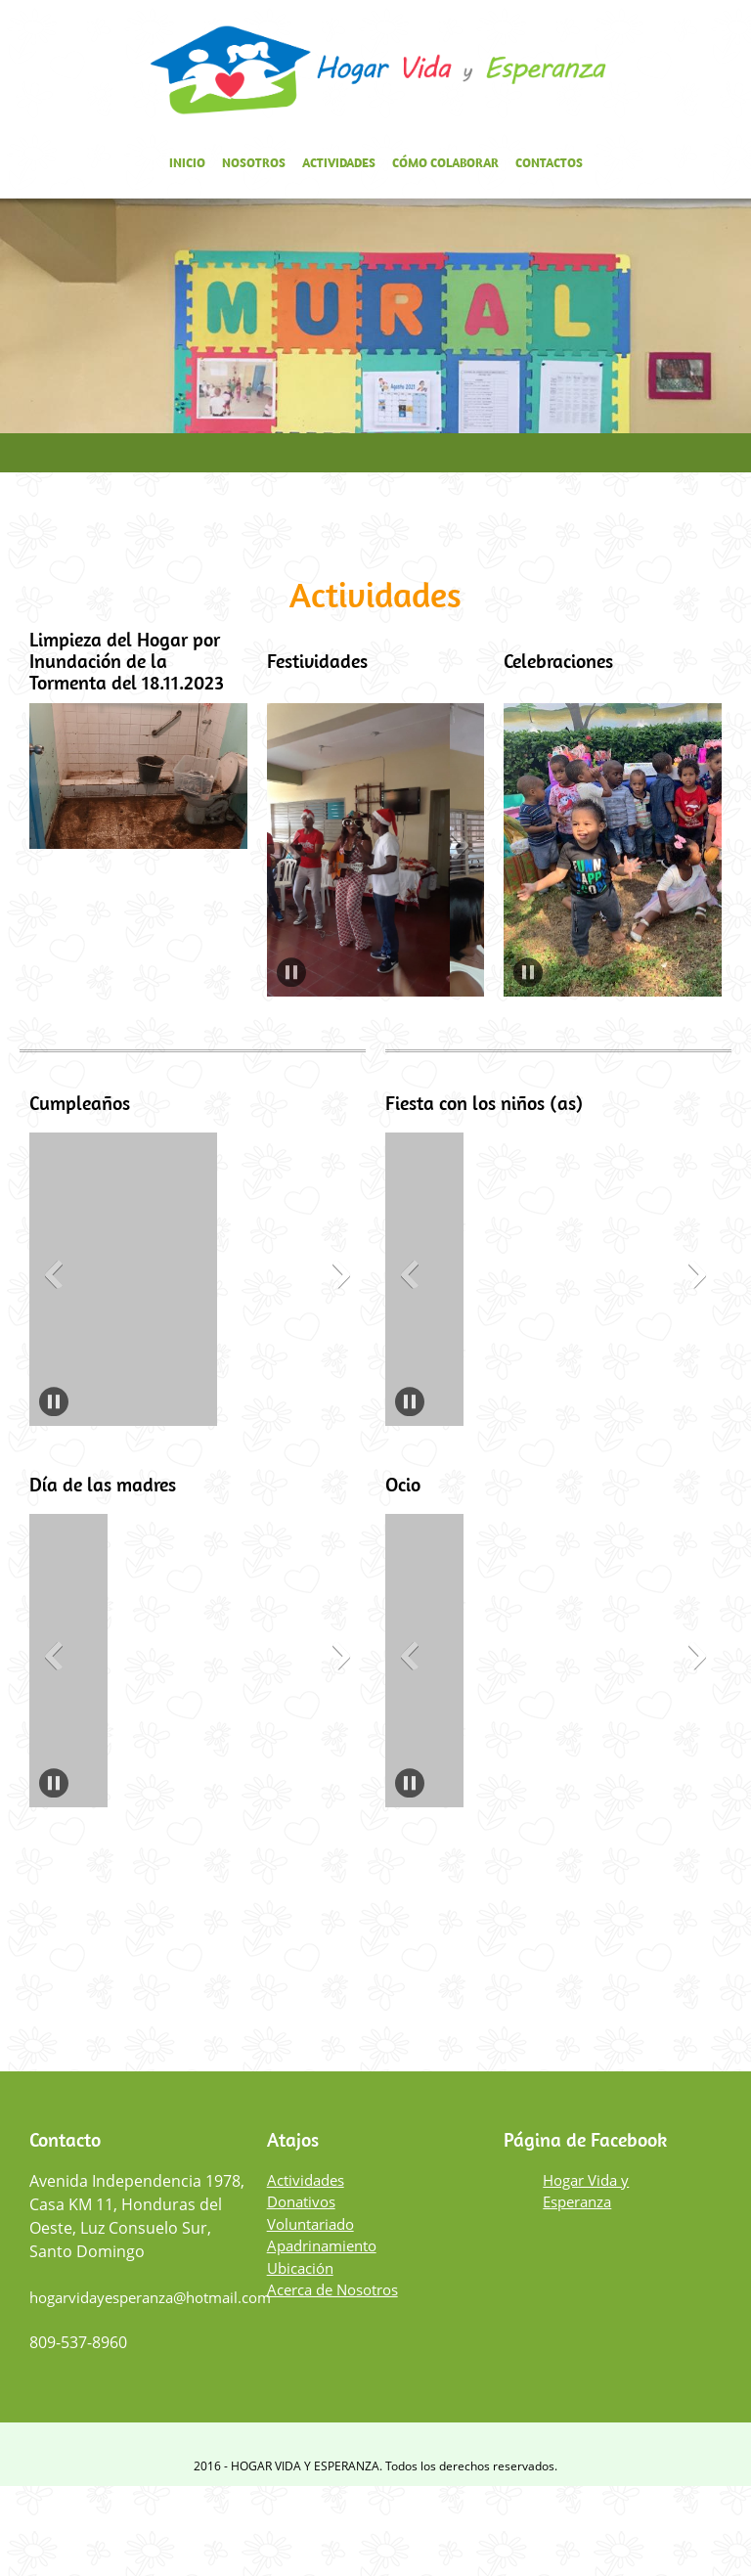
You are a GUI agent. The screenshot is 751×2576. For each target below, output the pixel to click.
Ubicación (300, 2268)
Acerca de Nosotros (332, 2289)
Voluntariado (310, 2224)
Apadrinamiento (321, 2245)
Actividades (305, 2180)
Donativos (301, 2201)
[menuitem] (187, 166)
